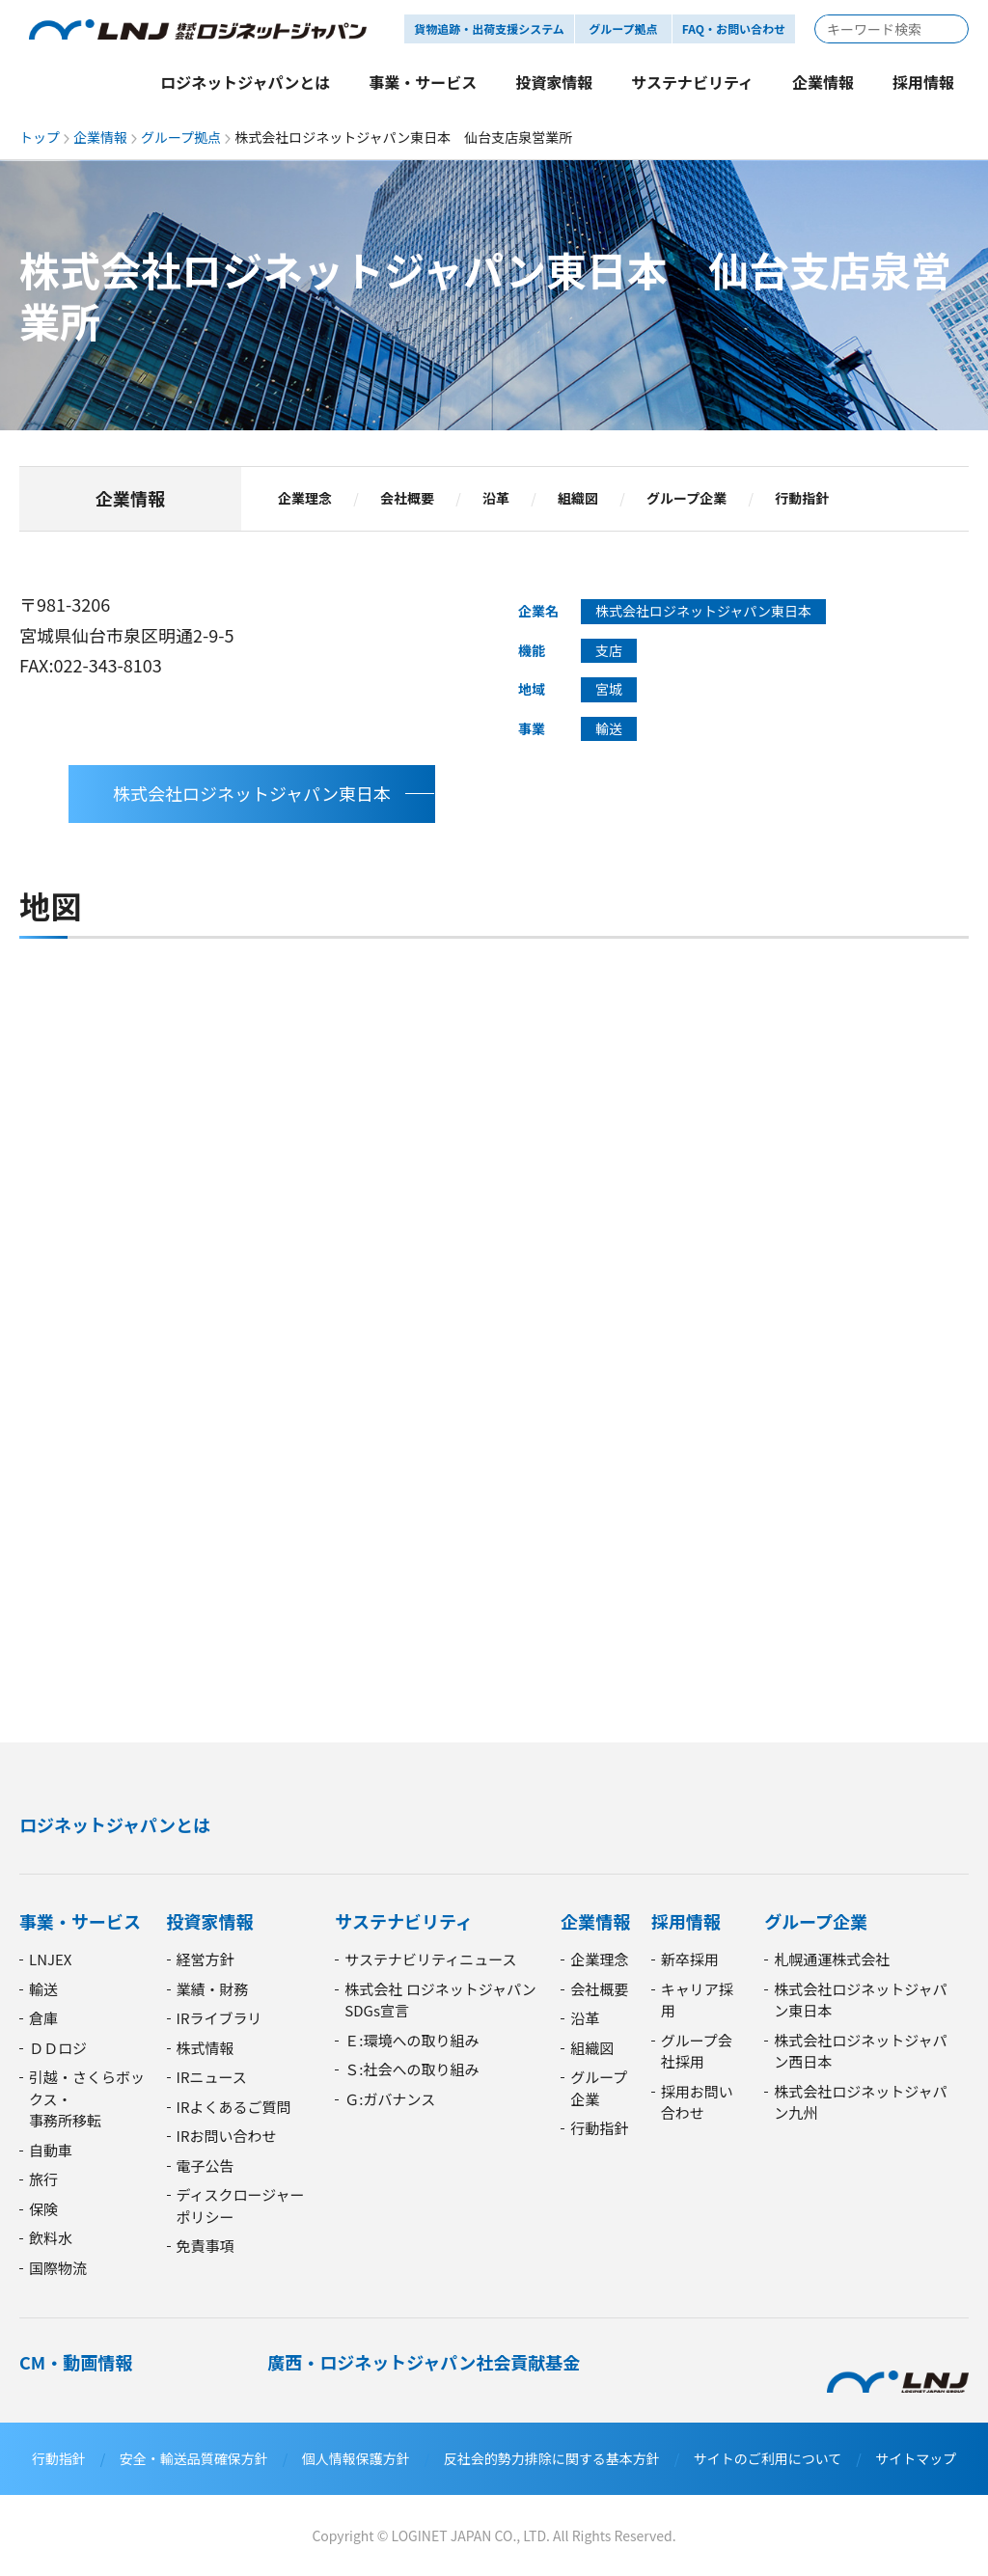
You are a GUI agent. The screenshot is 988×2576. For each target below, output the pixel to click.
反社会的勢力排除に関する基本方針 (552, 2458)
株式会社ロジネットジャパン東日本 (252, 793)
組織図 (578, 498)
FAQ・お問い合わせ (733, 28)
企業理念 (305, 498)
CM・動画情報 (75, 2361)
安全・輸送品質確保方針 (194, 2458)
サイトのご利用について (768, 2458)
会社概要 (407, 498)
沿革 (495, 498)
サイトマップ (915, 2458)
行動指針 (802, 498)
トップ (39, 137)
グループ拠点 (181, 137)
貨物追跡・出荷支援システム (489, 28)
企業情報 (100, 137)
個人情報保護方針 (356, 2458)
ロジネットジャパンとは (114, 1824)
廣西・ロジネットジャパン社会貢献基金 (423, 2361)
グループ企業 (686, 498)
